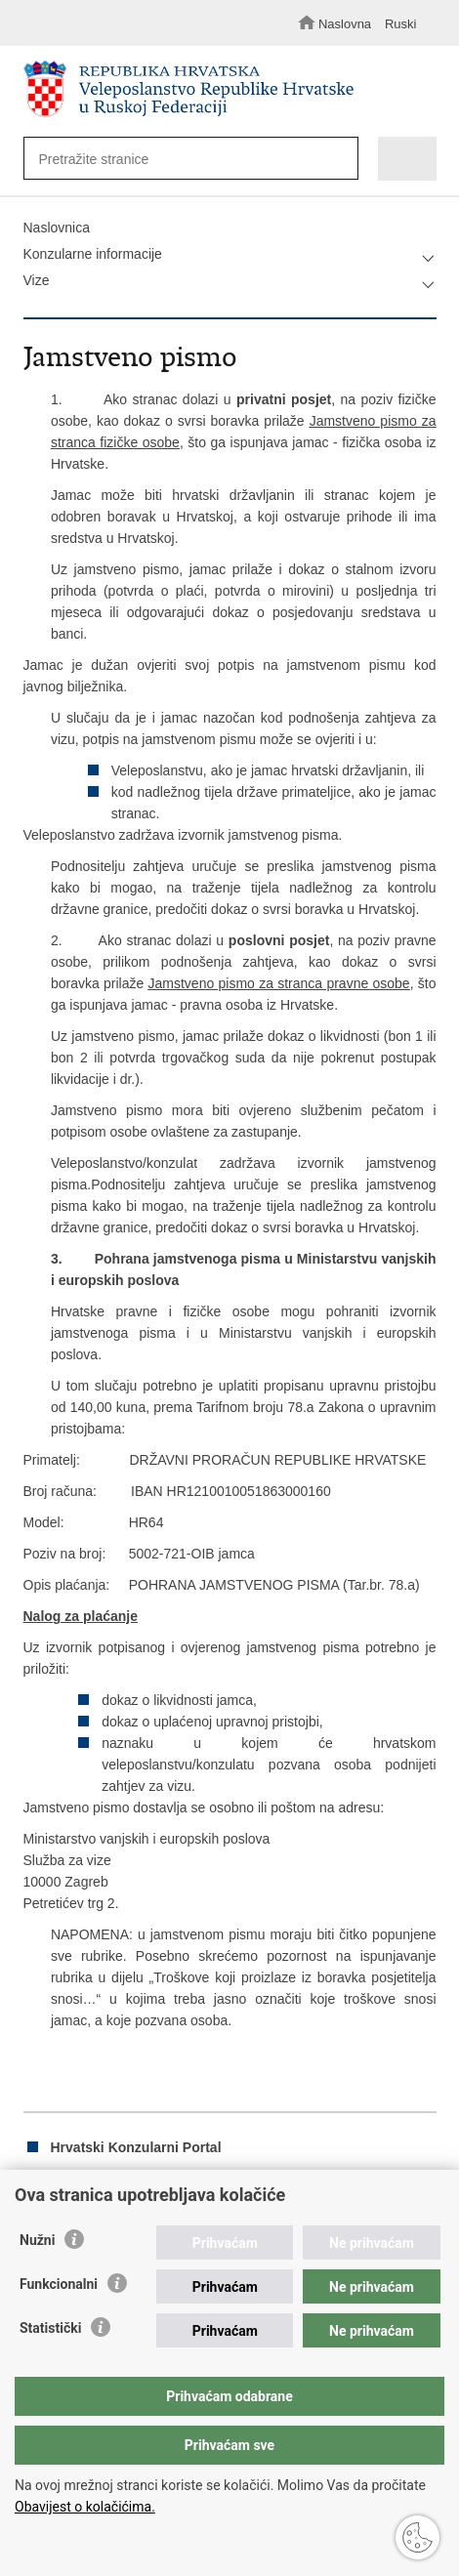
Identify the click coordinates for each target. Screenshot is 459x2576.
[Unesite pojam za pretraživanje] (181, 159)
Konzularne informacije (92, 254)
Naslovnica (56, 227)
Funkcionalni (59, 2284)
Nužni (37, 2240)
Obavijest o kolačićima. (85, 2506)
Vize (36, 280)
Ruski (401, 24)
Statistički (50, 2328)
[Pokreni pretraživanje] (338, 159)
